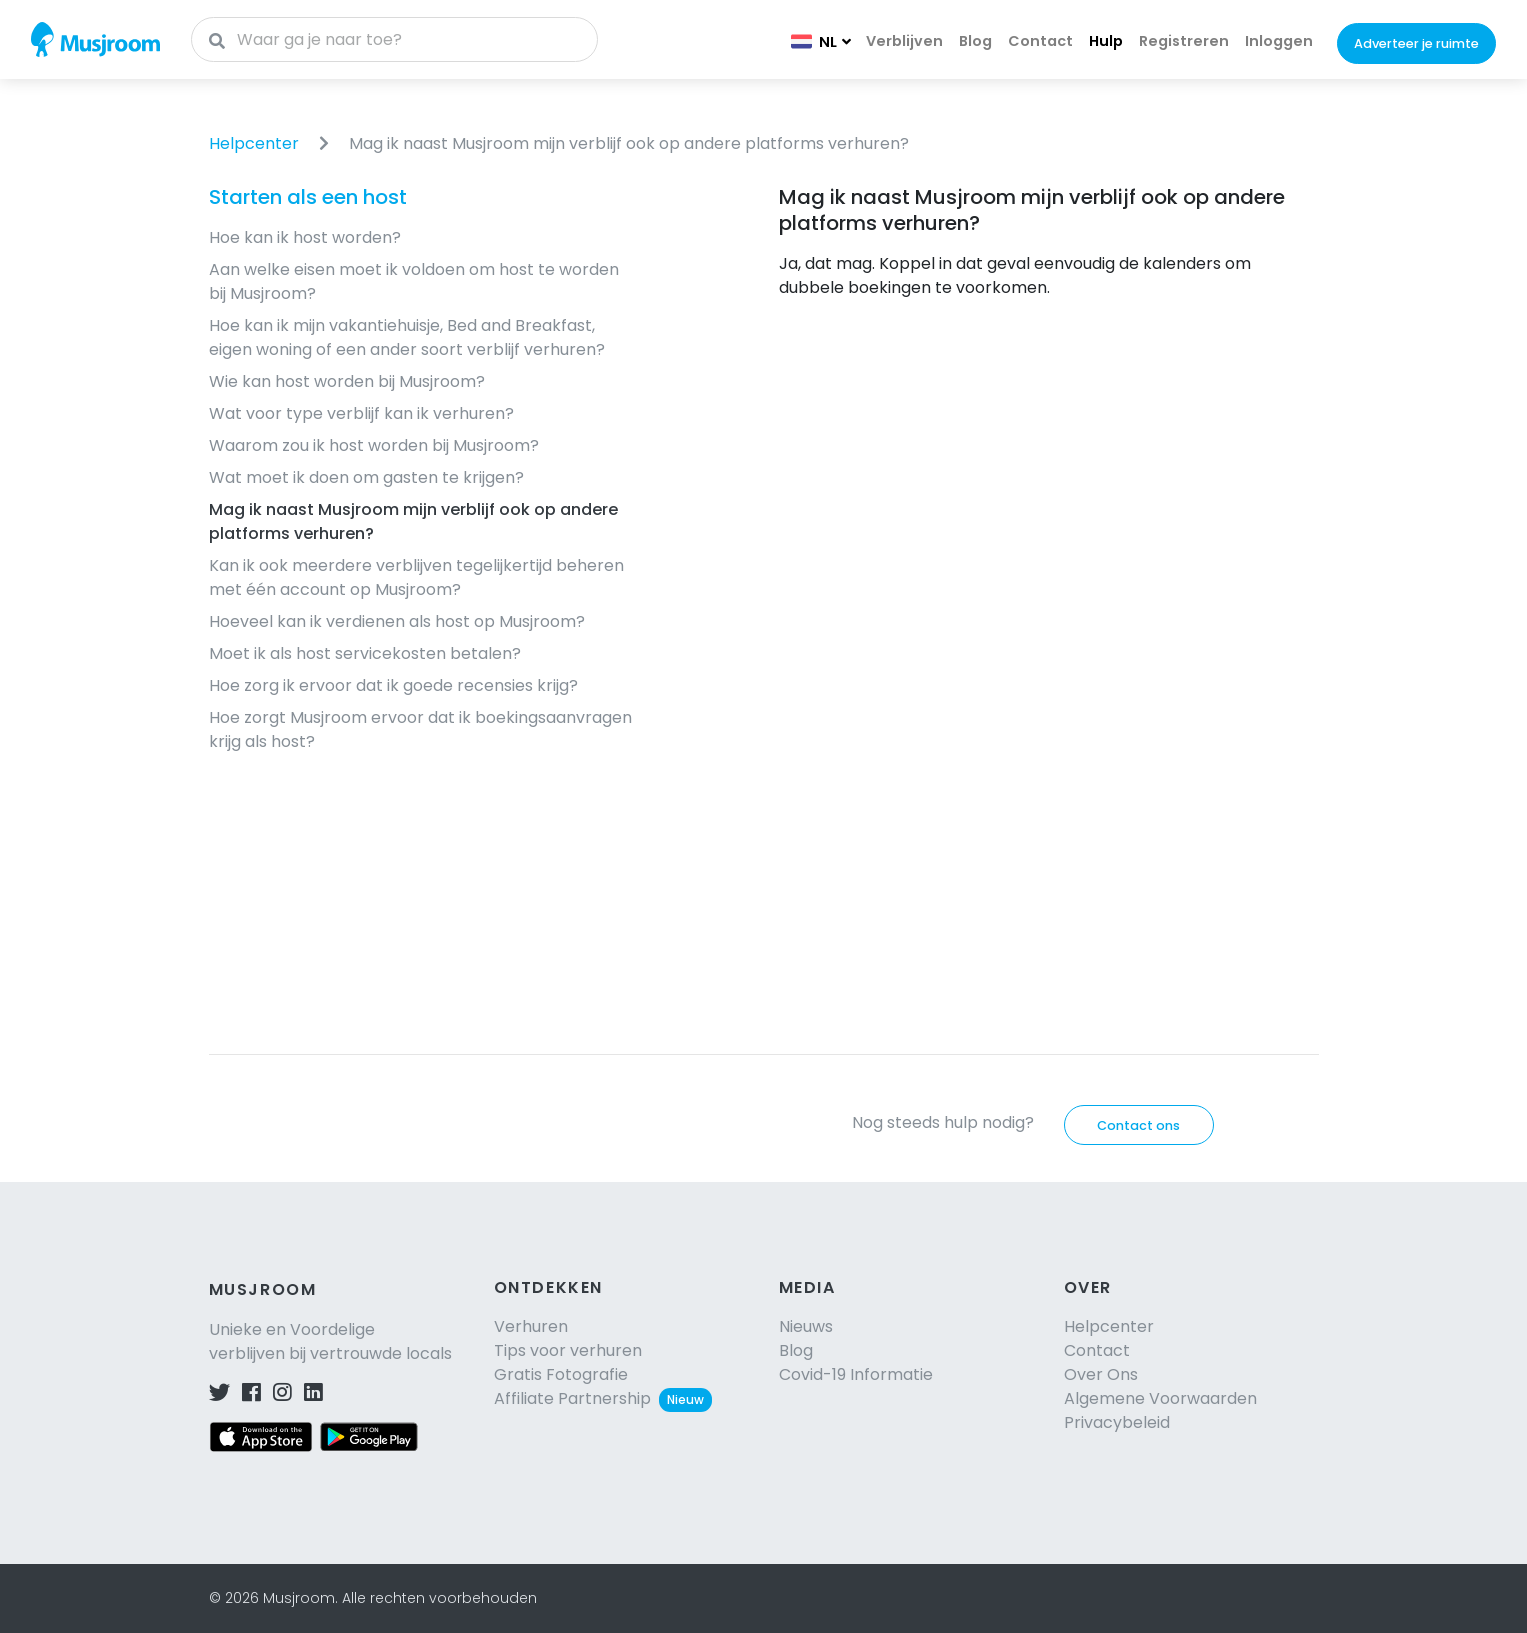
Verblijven (904, 41)
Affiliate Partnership (603, 1398)
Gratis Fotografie (561, 1374)
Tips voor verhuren (568, 1350)
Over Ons (1101, 1374)
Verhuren (531, 1326)
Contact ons (1138, 1125)
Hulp (1106, 41)
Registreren (1184, 41)
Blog (975, 41)
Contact (1040, 41)
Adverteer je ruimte (1416, 43)
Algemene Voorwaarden (1160, 1398)
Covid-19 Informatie (856, 1374)
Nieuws (806, 1326)
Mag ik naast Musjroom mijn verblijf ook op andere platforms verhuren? (629, 143)
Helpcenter (254, 143)
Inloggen (1279, 41)
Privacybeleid (1117, 1422)
